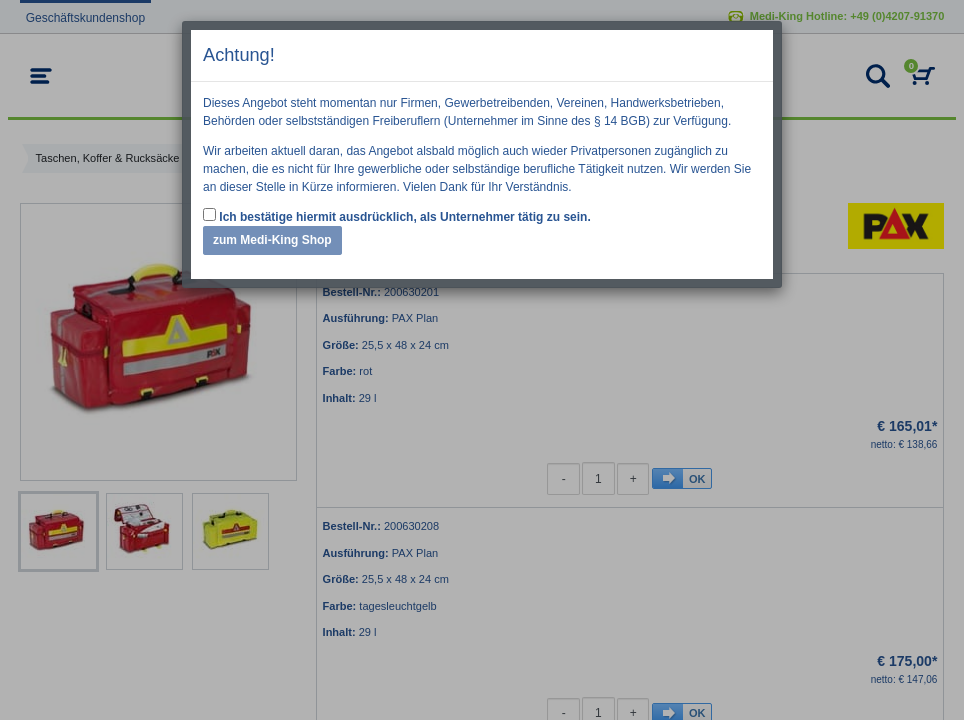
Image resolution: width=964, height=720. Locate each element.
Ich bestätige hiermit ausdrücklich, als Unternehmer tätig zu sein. (397, 216)
